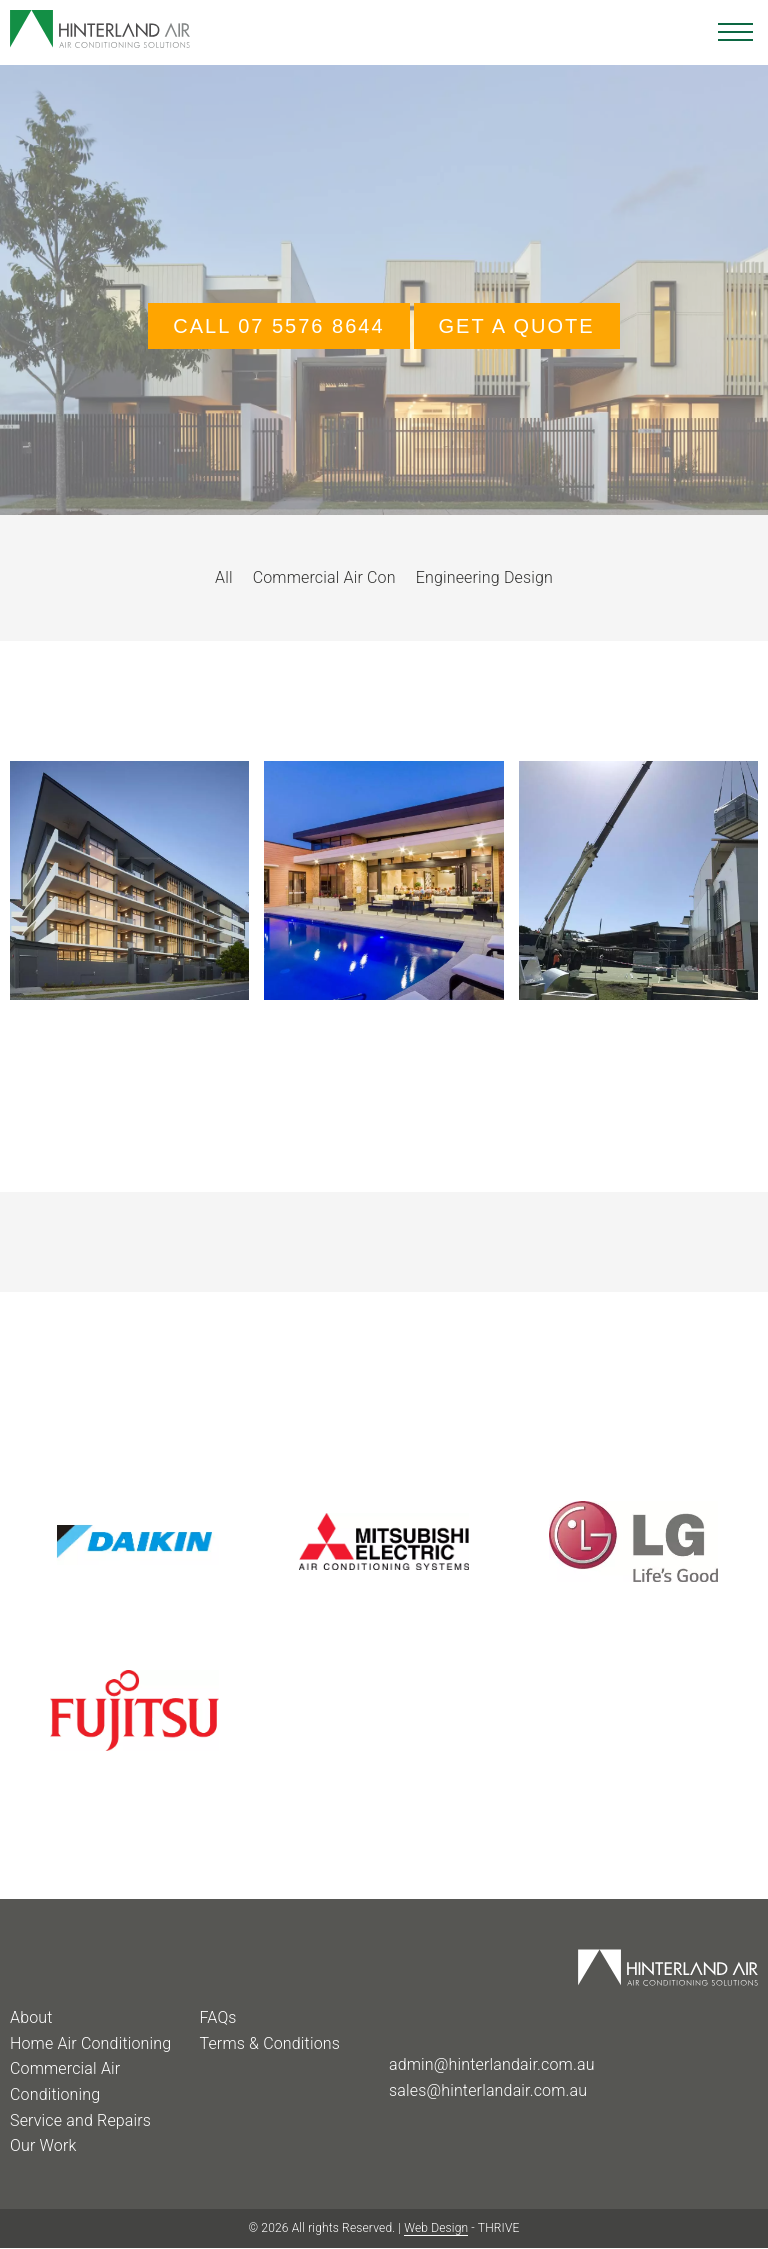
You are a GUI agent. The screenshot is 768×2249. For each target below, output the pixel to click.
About (31, 2017)
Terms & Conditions (269, 2043)
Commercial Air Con (324, 577)
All (224, 577)
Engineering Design (484, 577)
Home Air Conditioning (90, 2043)
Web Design (436, 2228)
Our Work (43, 2145)
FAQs (217, 2017)
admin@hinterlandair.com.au (492, 2064)
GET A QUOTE (517, 326)
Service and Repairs (80, 2120)
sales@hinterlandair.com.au (488, 2090)
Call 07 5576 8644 (278, 326)
